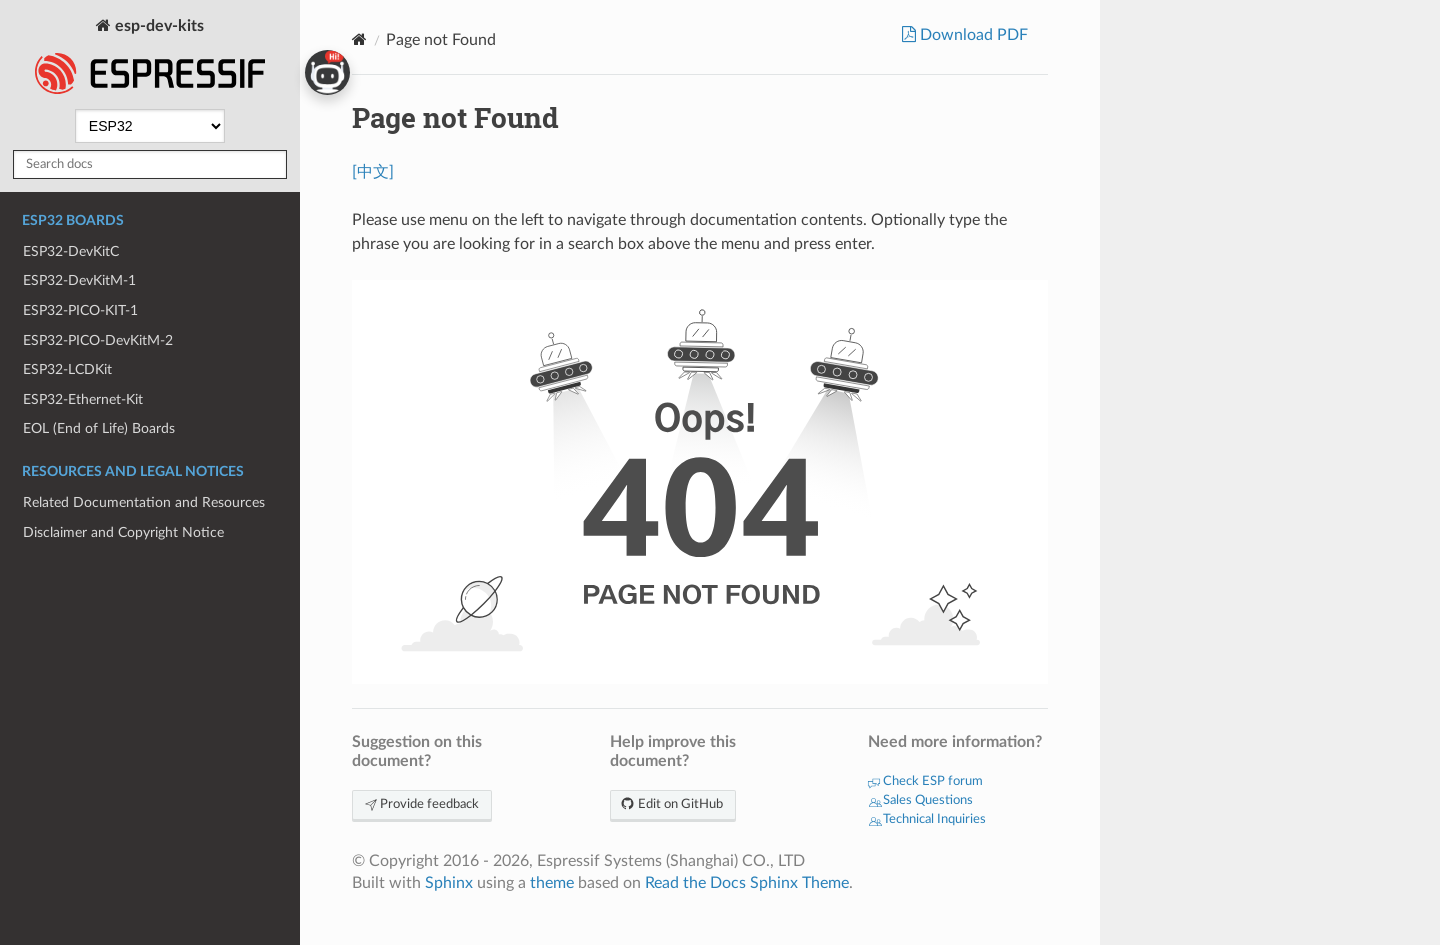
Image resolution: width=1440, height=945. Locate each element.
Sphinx (449, 883)
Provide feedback (422, 804)
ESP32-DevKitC (71, 251)
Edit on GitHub (673, 804)
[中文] (373, 172)
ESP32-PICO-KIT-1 (80, 310)
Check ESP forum (925, 781)
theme (552, 883)
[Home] (359, 39)
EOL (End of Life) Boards (99, 428)
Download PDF (972, 35)
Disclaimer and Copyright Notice (123, 532)
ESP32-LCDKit (67, 369)
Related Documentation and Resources (144, 502)
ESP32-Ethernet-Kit (83, 399)
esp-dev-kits (150, 58)
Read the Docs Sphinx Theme (747, 883)
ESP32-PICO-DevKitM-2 (98, 340)
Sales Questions (920, 800)
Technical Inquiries (927, 819)
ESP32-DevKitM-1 (79, 280)
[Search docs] (150, 164)
